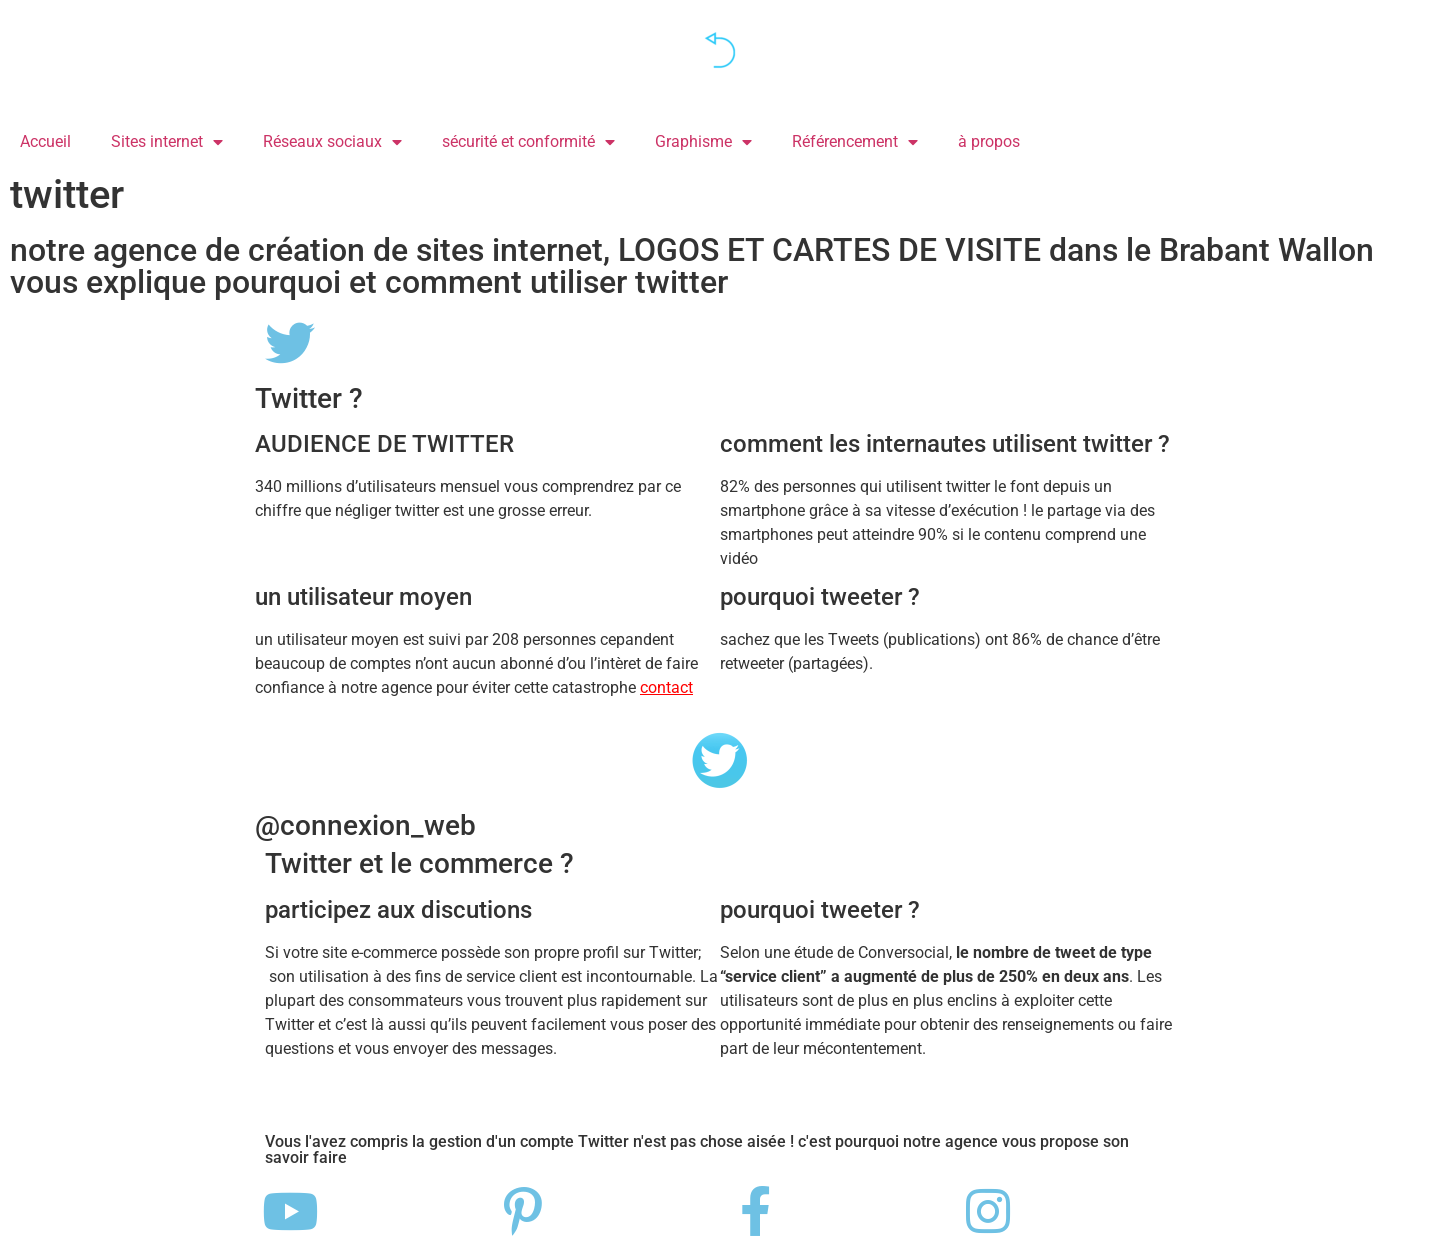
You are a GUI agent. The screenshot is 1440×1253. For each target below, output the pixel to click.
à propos (989, 141)
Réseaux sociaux (332, 142)
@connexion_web (365, 825)
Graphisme (703, 142)
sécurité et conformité (528, 142)
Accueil (45, 141)
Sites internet (167, 142)
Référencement (855, 142)
